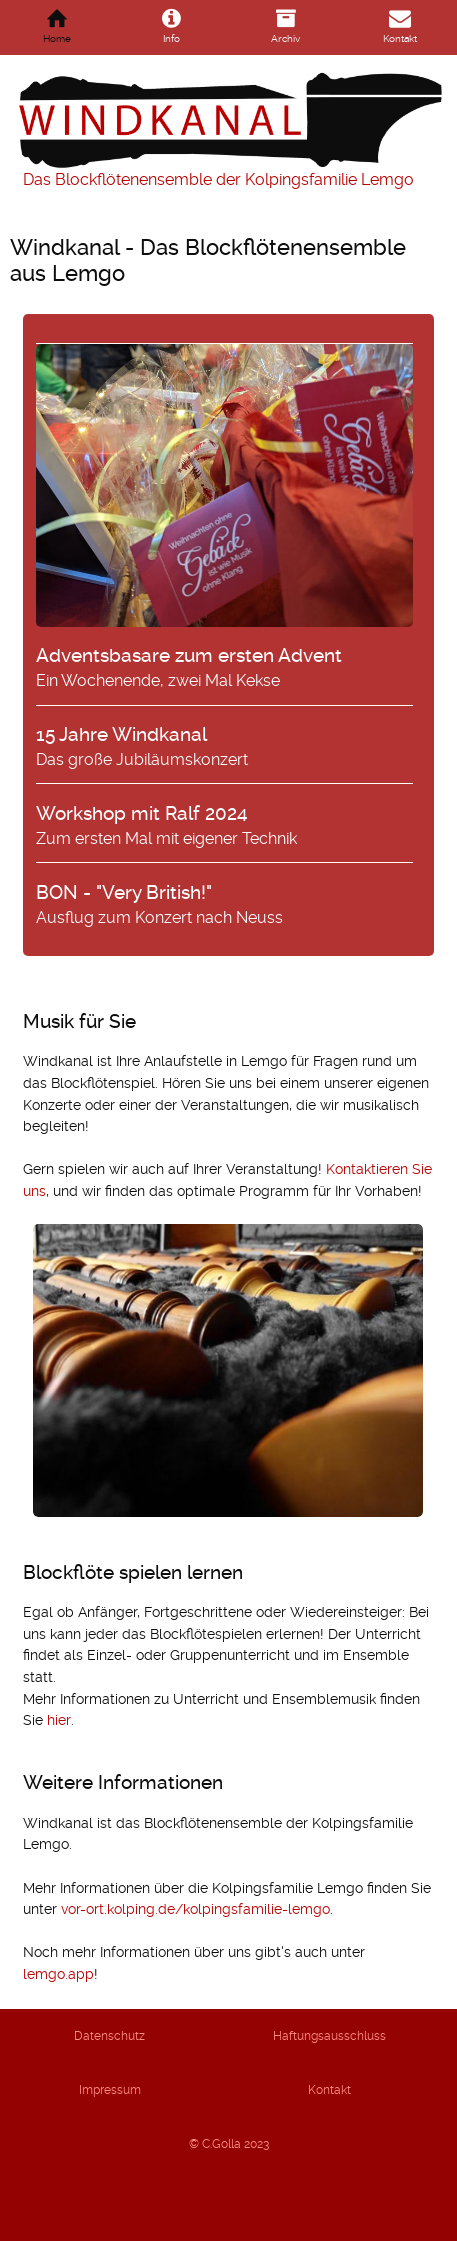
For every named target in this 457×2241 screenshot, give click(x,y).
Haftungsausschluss (329, 2036)
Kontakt (329, 2090)
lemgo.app (58, 1974)
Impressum (110, 2090)
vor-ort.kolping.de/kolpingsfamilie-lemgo (195, 1909)
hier (59, 1720)
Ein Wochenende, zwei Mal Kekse (224, 517)
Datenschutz (109, 2036)
